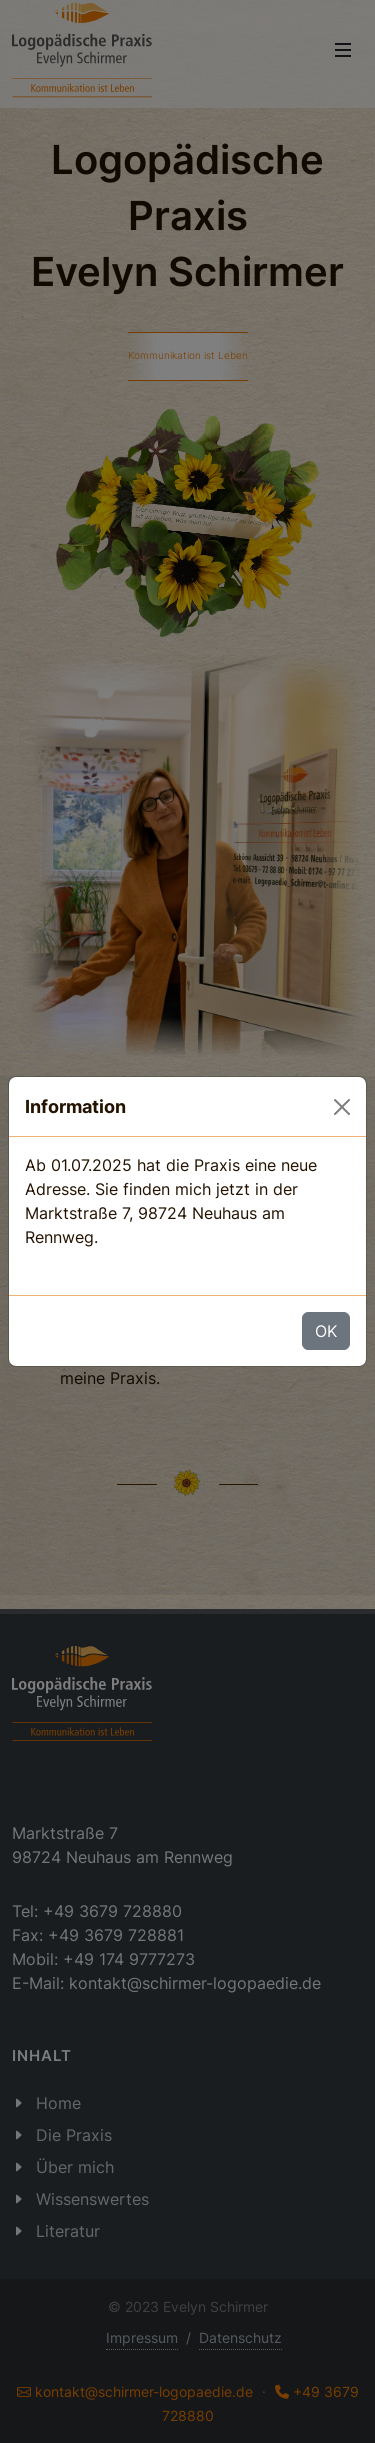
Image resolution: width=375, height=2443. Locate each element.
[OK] (342, 1107)
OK (326, 1331)
